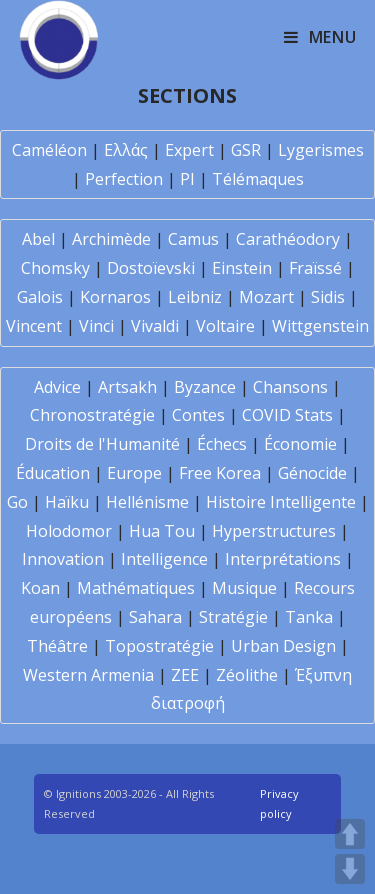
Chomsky (55, 268)
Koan (40, 588)
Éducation (53, 473)
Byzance (205, 387)
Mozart (266, 297)
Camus (193, 239)
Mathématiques (136, 588)
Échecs (222, 444)
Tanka (309, 617)
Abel (38, 239)
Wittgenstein (320, 326)
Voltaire (225, 326)
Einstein (242, 268)
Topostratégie (159, 646)
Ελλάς (126, 150)
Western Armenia (88, 675)
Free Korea (220, 473)
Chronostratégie (92, 415)
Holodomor (69, 531)
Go (17, 502)
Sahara (155, 617)
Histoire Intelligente (281, 502)
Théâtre (57, 646)
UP (350, 834)
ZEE (185, 675)
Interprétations (283, 559)
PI (187, 179)
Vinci (96, 326)
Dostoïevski (151, 268)
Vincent (34, 326)
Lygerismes (321, 150)
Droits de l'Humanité (102, 444)
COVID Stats (287, 415)
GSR (246, 150)
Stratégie (233, 617)
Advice (57, 387)
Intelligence (164, 559)
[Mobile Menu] (320, 37)
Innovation (63, 559)
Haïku (67, 502)
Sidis (328, 297)
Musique (244, 588)
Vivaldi (155, 326)
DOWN (350, 869)
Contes (198, 415)
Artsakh (127, 387)
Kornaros (115, 297)
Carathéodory (288, 239)
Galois (40, 297)
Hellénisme (147, 502)
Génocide (312, 473)
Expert (189, 150)
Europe (134, 473)
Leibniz (195, 297)
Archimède (111, 239)
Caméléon (49, 150)
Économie (300, 444)
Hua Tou (162, 531)
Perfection (124, 179)
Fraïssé (315, 268)
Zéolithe (247, 675)
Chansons (290, 387)
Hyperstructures (274, 531)
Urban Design (283, 646)
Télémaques (258, 179)
